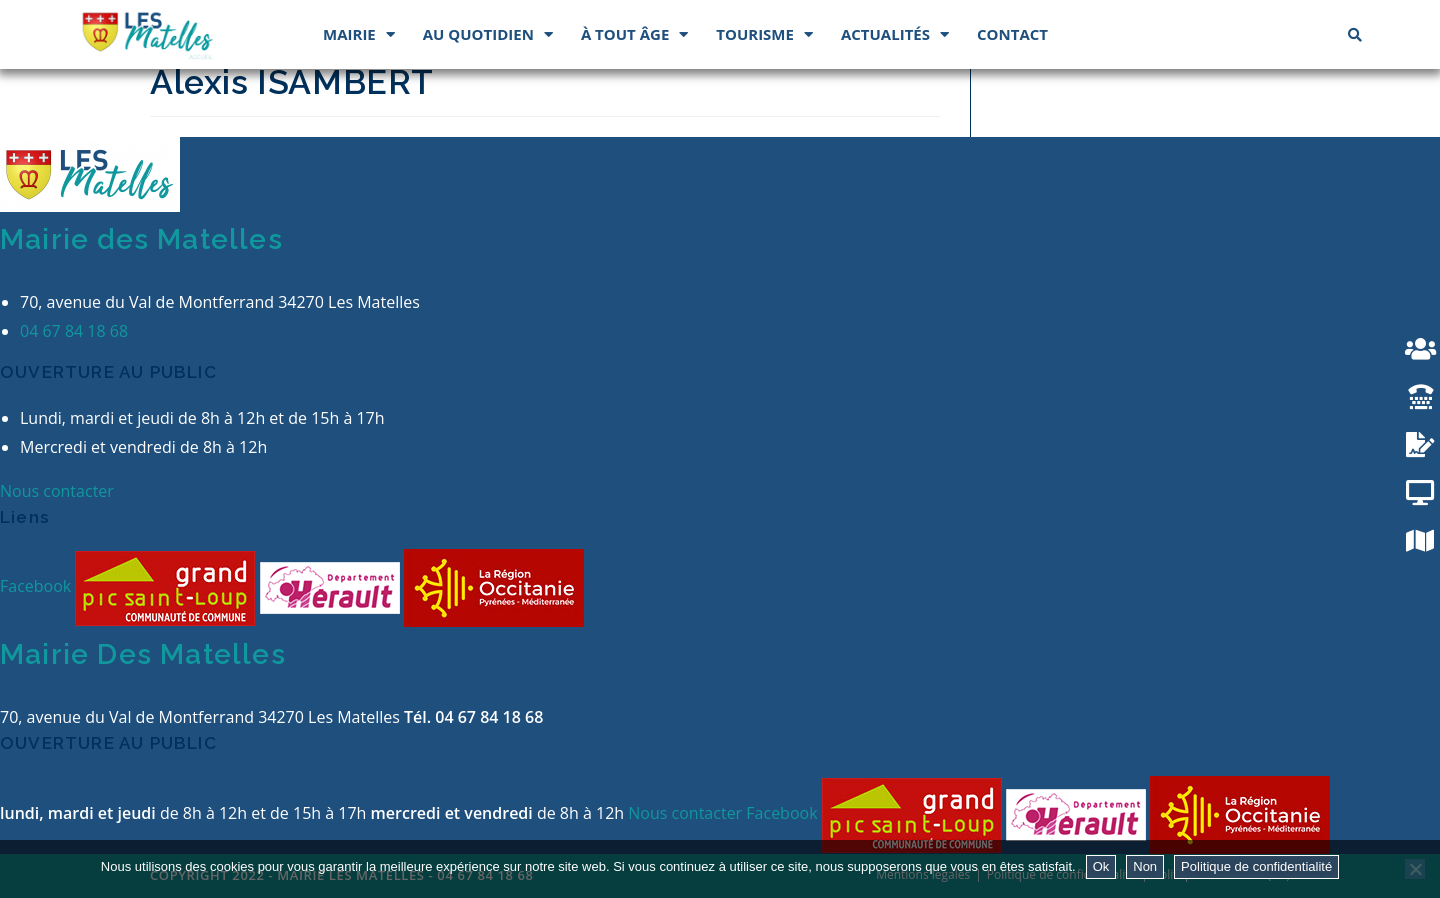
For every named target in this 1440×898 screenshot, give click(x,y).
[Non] (1415, 869)
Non (1145, 866)
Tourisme (764, 34)
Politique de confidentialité (1256, 866)
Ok (1101, 866)
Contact (1012, 34)
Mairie (359, 34)
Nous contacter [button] (57, 491)
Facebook (37, 587)
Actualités (895, 34)
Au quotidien (488, 34)
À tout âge (634, 34)
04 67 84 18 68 (74, 331)
